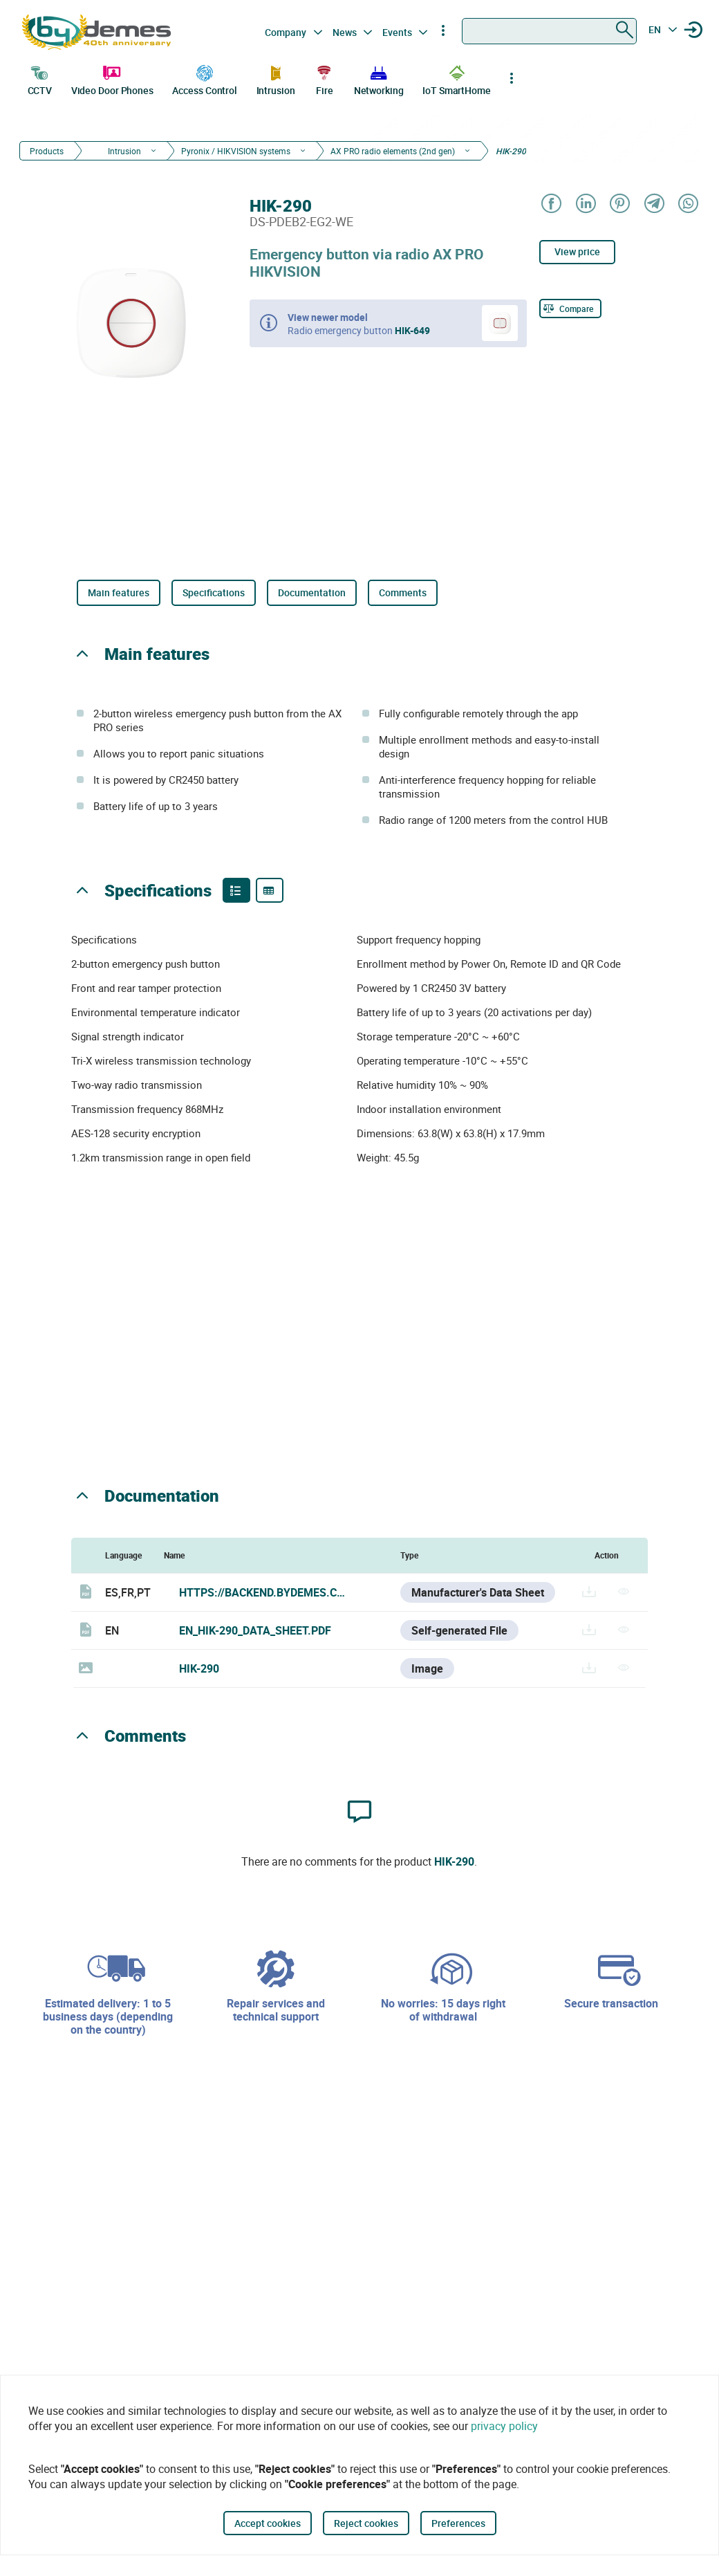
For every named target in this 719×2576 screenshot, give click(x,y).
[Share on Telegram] (653, 204)
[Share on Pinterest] (619, 204)
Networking (379, 79)
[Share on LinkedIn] (584, 204)
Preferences (458, 2523)
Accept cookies (267, 2523)
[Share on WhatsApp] (687, 204)
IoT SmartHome (456, 79)
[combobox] (549, 31)
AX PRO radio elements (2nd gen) (392, 150)
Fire (324, 79)
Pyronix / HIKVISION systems (235, 150)
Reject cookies (366, 2523)
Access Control (204, 79)
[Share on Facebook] (550, 204)
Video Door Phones (112, 79)
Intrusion (275, 79)
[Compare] (570, 308)
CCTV (40, 79)
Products (47, 150)
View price (577, 251)
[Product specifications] (269, 890)
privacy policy (504, 2426)
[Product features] (236, 890)
